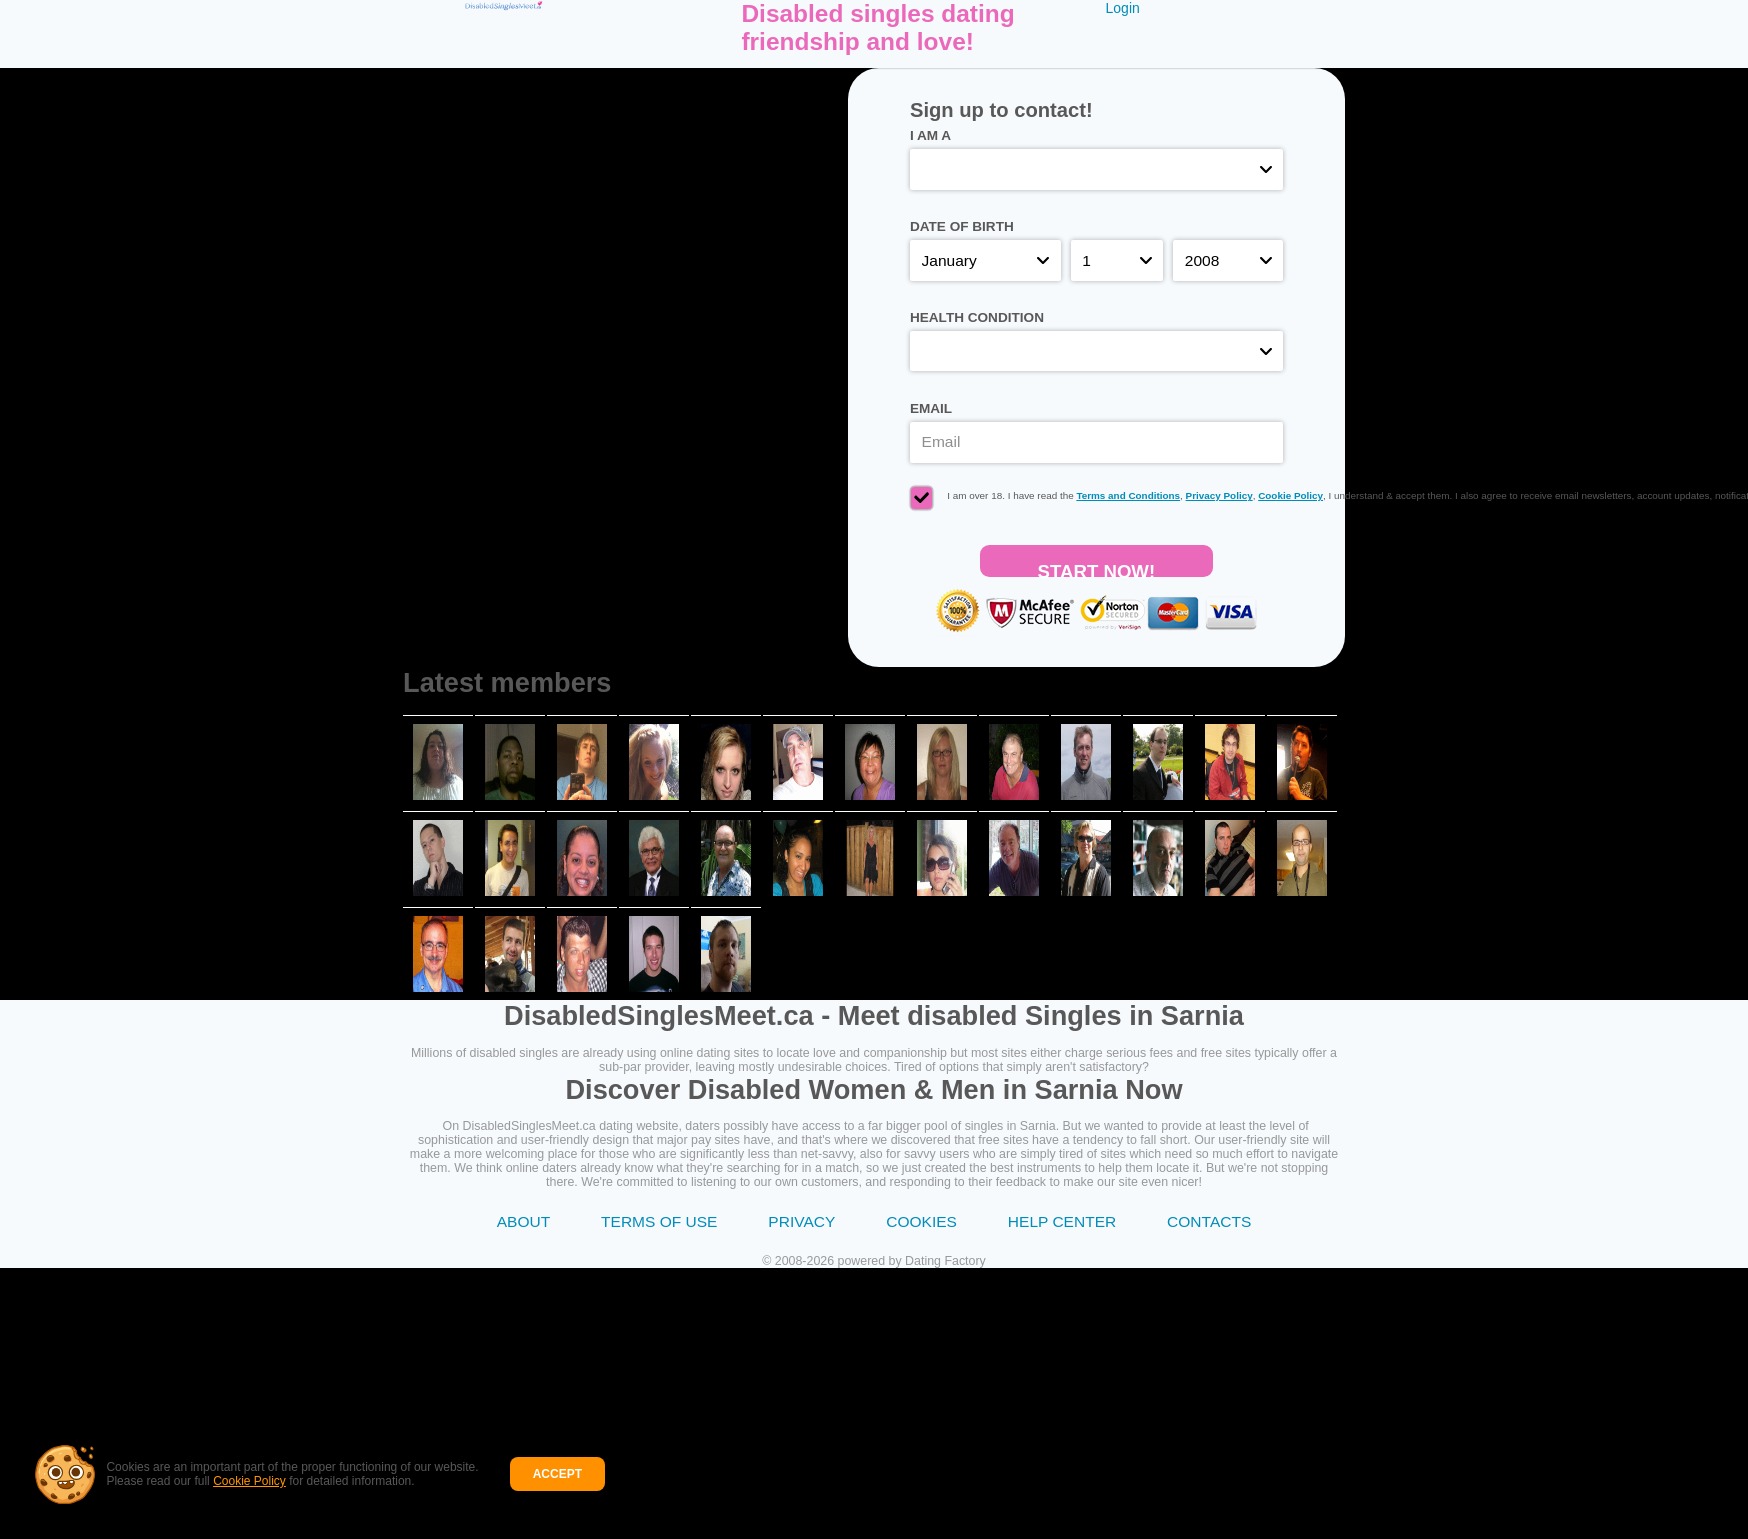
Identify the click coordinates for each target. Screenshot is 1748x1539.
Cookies (921, 1221)
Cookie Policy (242, 1489)
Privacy (801, 1221)
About (523, 1221)
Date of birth (962, 226)
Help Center (1062, 1221)
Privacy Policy (1219, 495)
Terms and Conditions (1128, 495)
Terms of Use (659, 1221)
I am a (930, 135)
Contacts (1209, 1221)
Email (931, 408)
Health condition (977, 317)
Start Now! (1097, 569)
